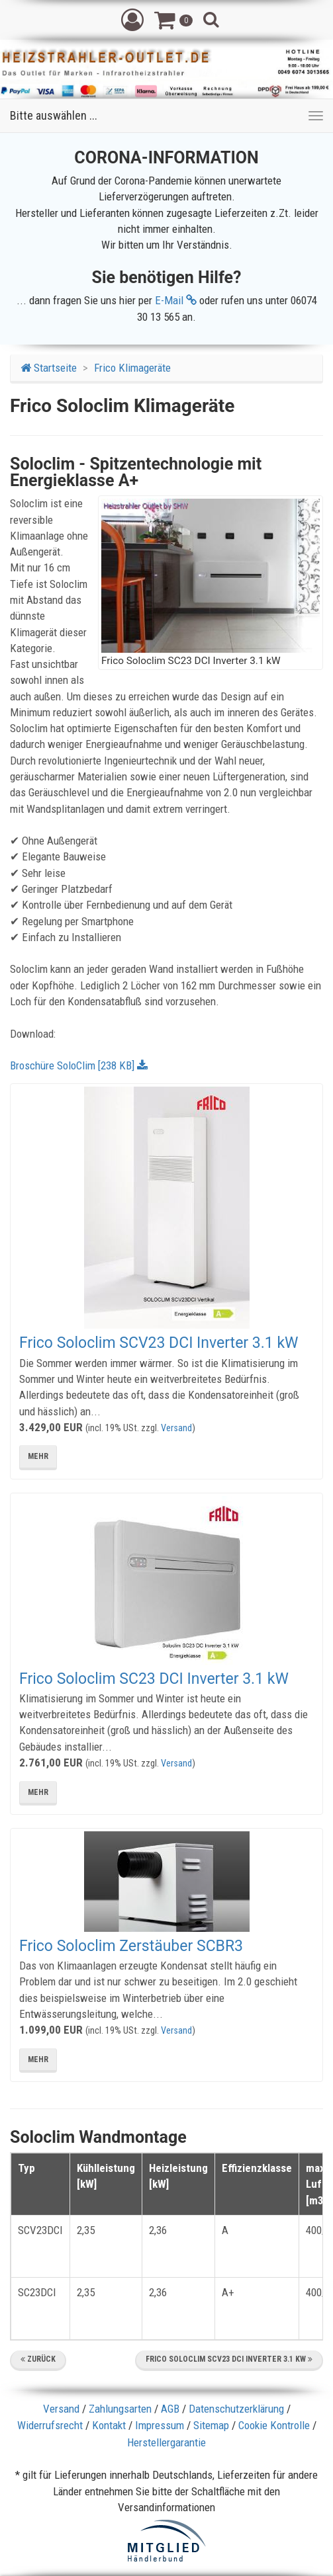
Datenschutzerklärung (236, 2408)
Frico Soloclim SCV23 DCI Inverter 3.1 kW (159, 1343)
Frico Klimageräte (132, 367)
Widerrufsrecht (50, 2425)
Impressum (159, 2425)
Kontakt (109, 2425)
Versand (176, 1428)
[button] (132, 19)
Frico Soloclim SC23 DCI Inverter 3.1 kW (154, 1679)
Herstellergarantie (166, 2442)
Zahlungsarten (120, 2408)
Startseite (49, 367)
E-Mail (176, 300)
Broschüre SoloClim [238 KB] (79, 1065)
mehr (38, 1456)
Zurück (38, 2359)
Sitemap (211, 2425)
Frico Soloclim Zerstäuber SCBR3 (131, 1946)
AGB (170, 2408)
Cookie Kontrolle (274, 2425)
